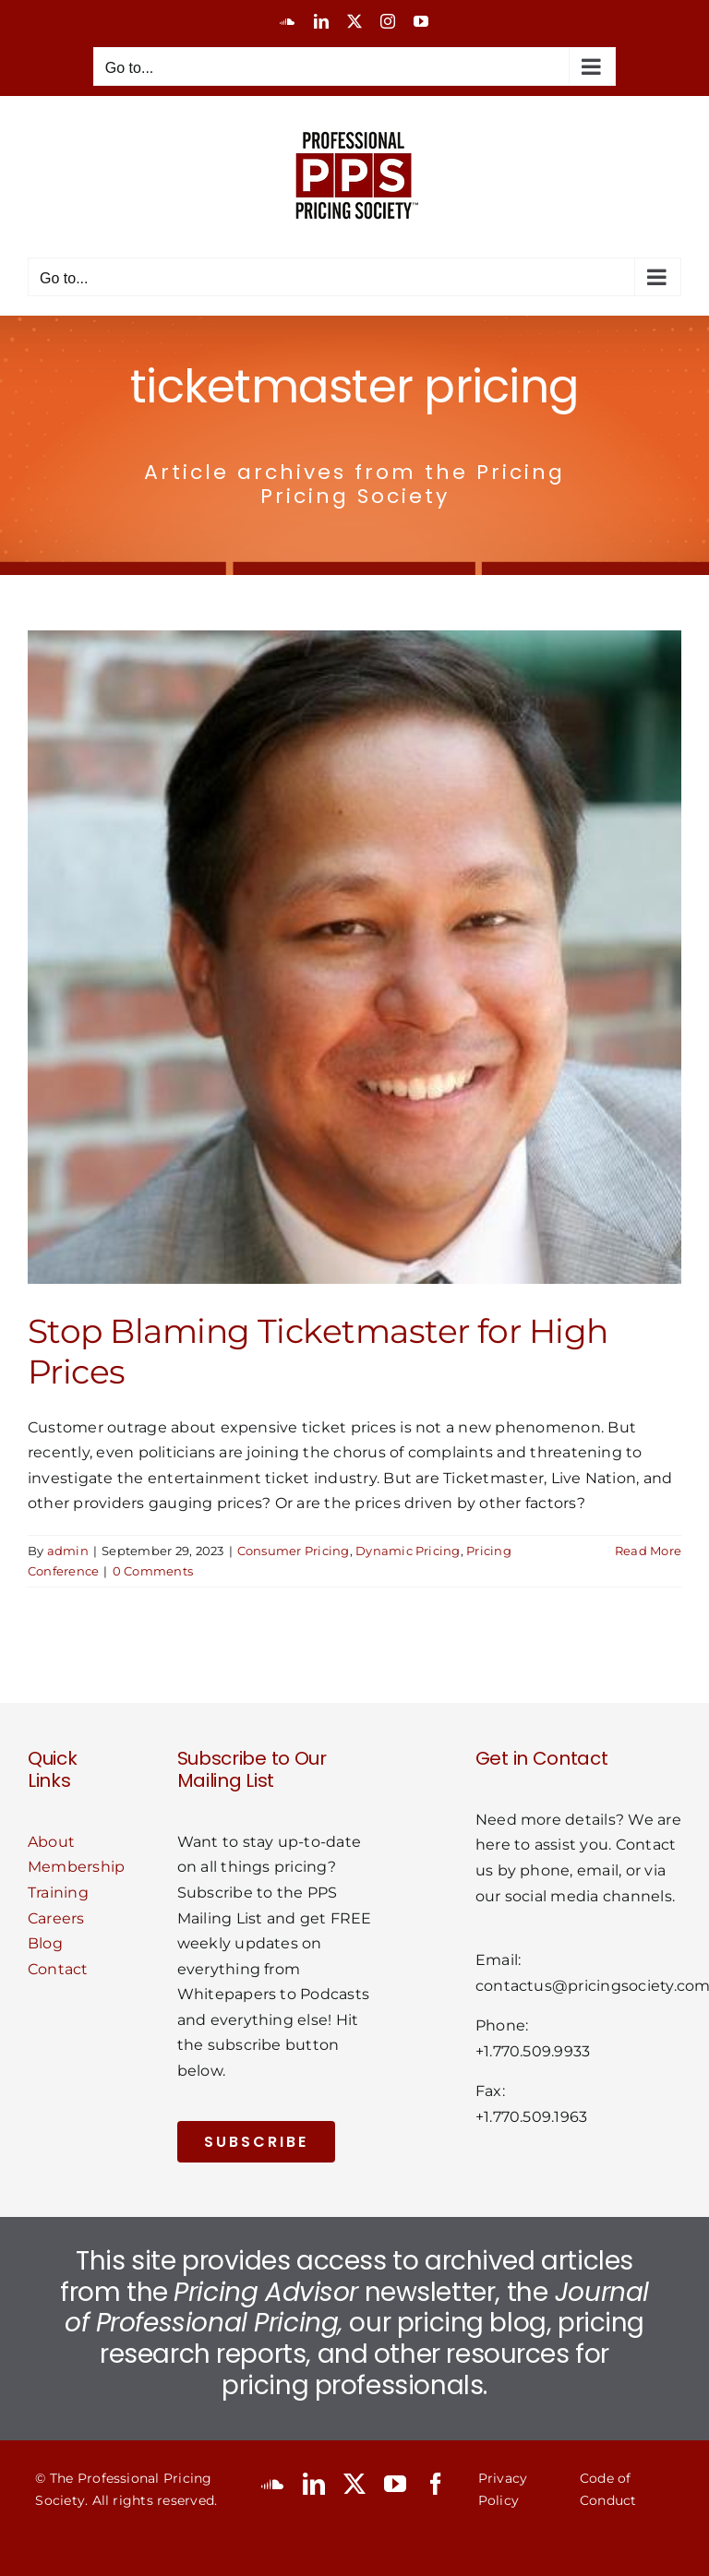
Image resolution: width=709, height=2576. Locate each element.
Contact (58, 1969)
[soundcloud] (272, 2484)
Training (58, 1892)
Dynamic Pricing (408, 1550)
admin (68, 1550)
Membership (76, 1866)
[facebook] (436, 2484)
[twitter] (354, 2484)
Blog (45, 1943)
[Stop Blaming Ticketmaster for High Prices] (354, 957)
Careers (56, 1918)
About (51, 1842)
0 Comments (153, 1571)
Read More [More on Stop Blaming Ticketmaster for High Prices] (648, 1550)
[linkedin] (314, 2484)
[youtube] (395, 2484)
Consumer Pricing (293, 1550)
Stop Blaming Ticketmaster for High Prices (318, 1351)
